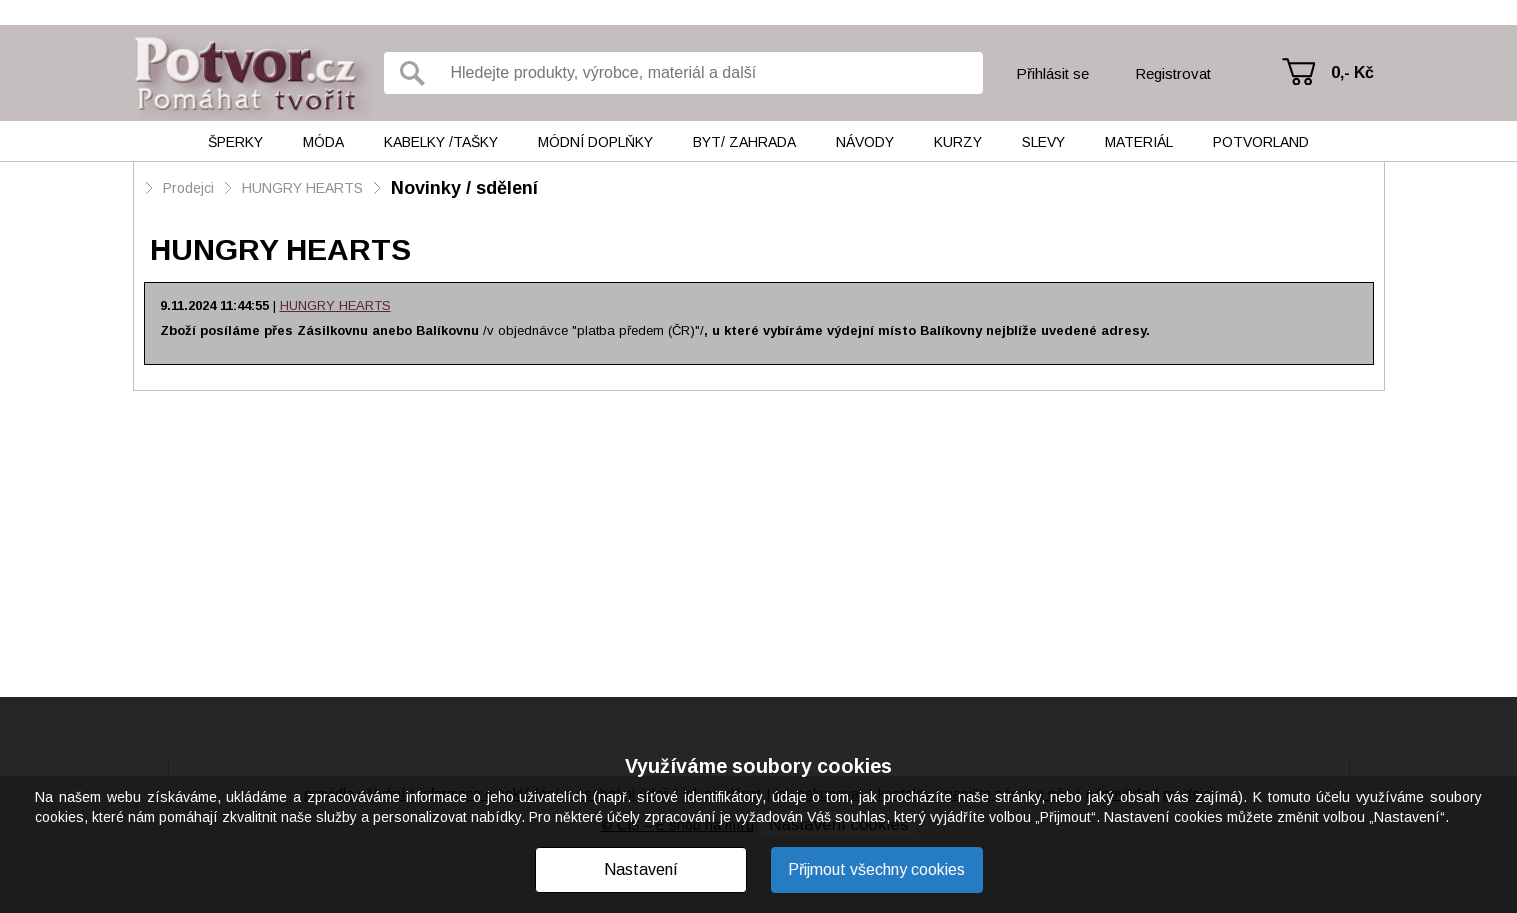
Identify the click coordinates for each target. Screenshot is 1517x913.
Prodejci (188, 188)
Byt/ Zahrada (744, 142)
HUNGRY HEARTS (302, 188)
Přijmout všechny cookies (876, 869)
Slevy (1043, 142)
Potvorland (1261, 142)
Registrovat (1173, 73)
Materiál (1139, 142)
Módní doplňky (595, 142)
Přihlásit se (1052, 73)
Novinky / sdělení (464, 188)
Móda (323, 142)
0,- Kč (1352, 72)
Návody (865, 142)
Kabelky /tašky (441, 142)
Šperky (235, 142)
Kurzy (958, 142)
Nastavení (641, 869)
